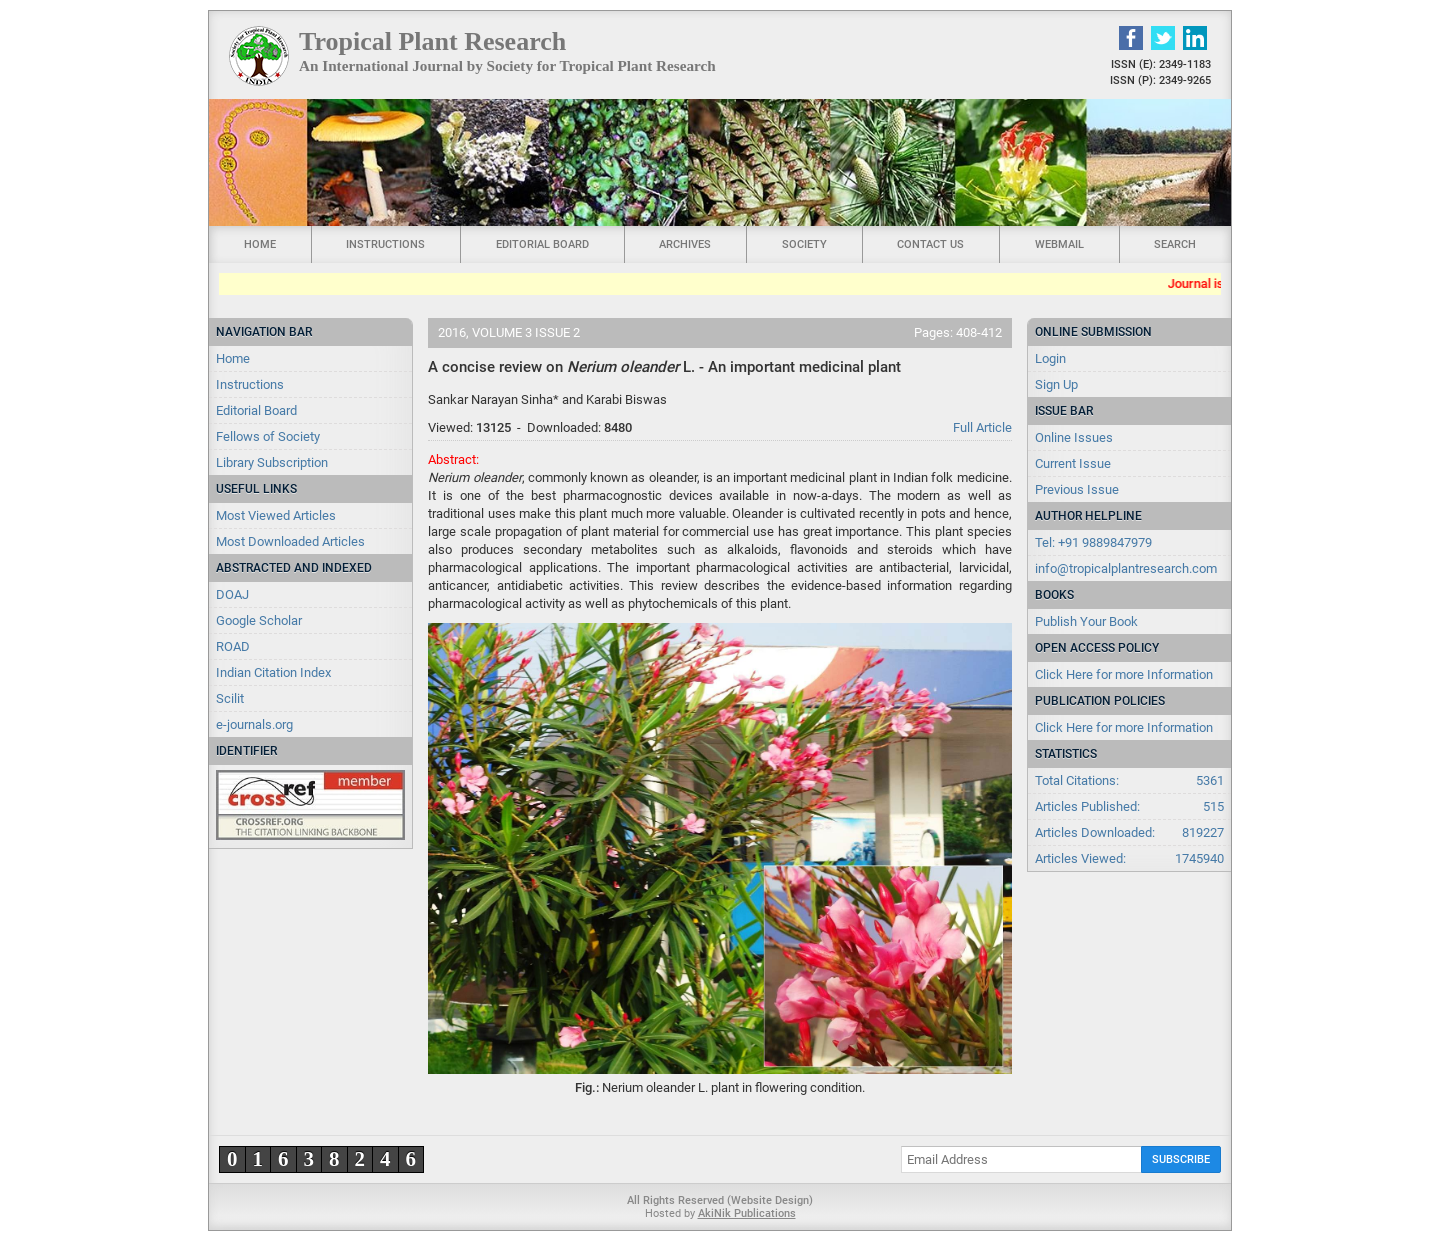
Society (804, 244)
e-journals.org (254, 724)
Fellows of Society (268, 436)
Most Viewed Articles (276, 515)
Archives (685, 244)
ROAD (233, 646)
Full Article (982, 427)
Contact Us (930, 244)
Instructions (385, 244)
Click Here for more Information (1124, 674)
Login (1050, 358)
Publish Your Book (1086, 621)
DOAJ (232, 594)
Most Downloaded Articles (290, 541)
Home (260, 244)
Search (1175, 244)
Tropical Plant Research (432, 41)
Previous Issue (1077, 489)
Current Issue (1073, 463)
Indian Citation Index (273, 672)
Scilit (230, 698)
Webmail (1059, 244)
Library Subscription (272, 462)
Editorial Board (542, 244)
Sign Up (1056, 384)
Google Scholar (259, 620)
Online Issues (1074, 437)
